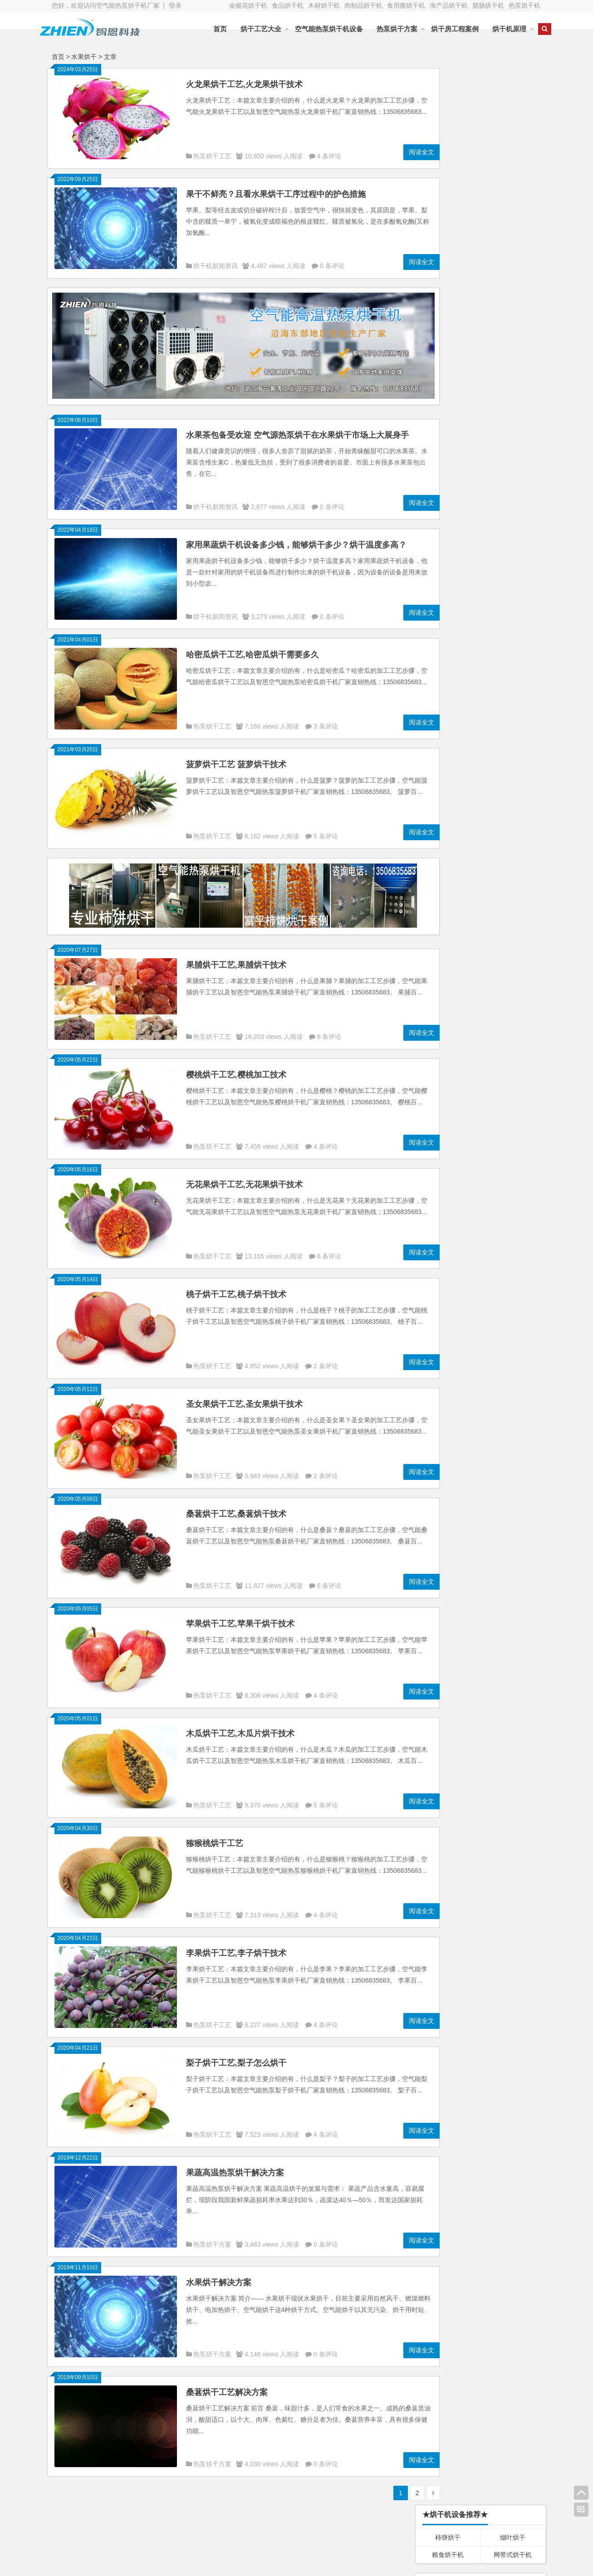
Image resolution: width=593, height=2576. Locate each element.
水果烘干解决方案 (218, 2274)
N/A (421, 546)
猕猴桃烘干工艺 (214, 1835)
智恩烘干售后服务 (447, 1683)
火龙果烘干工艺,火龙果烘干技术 (244, 84)
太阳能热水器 (312, 2534)
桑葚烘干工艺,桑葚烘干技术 (236, 1505)
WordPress (262, 2563)
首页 (210, 29)
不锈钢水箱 (92, 2547)
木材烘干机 (324, 5)
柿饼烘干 (448, 100)
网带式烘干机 (513, 118)
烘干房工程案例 (445, 29)
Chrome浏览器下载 (448, 1896)
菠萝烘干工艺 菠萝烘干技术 (236, 756)
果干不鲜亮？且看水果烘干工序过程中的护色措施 (276, 194)
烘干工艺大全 (250, 29)
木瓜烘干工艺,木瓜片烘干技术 (240, 1725)
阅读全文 (392, 152)
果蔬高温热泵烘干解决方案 (235, 2164)
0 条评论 (332, 265)
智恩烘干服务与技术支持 (457, 1695)
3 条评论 (326, 718)
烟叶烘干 (512, 100)
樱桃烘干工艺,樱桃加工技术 (236, 1066)
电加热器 (233, 2547)
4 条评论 (329, 156)
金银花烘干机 (248, 5)
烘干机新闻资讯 (215, 265)
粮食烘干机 (448, 118)
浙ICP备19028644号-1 (312, 2563)
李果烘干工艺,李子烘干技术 (236, 1944)
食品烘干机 (288, 5)
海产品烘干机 (449, 5)
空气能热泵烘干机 (173, 2534)
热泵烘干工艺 (212, 156)
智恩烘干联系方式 (447, 1707)
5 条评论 (326, 828)
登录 (175, 5)
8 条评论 (329, 1028)
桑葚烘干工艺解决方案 (227, 2384)
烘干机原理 (499, 29)
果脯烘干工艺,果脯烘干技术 (236, 956)
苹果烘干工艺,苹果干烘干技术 (240, 1615)
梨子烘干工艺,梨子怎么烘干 (236, 2054)
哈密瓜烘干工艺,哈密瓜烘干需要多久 (252, 646)
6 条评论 (329, 1577)
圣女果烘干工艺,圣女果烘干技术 (244, 1396)
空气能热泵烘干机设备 (319, 29)
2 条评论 (326, 1357)
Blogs (201, 2563)
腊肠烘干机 (488, 5)
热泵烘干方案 (387, 29)
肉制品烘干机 (363, 5)
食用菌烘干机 (406, 5)
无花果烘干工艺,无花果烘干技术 (244, 1176)
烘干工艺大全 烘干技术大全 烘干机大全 (478, 1743)
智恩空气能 (496, 2533)
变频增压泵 (164, 2547)
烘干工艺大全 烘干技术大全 (461, 1731)
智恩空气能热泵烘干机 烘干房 (464, 1719)
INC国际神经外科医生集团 (512, 1896)
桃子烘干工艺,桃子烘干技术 (236, 1286)
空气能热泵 (92, 2534)
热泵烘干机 (524, 5)
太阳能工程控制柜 (246, 2534)
